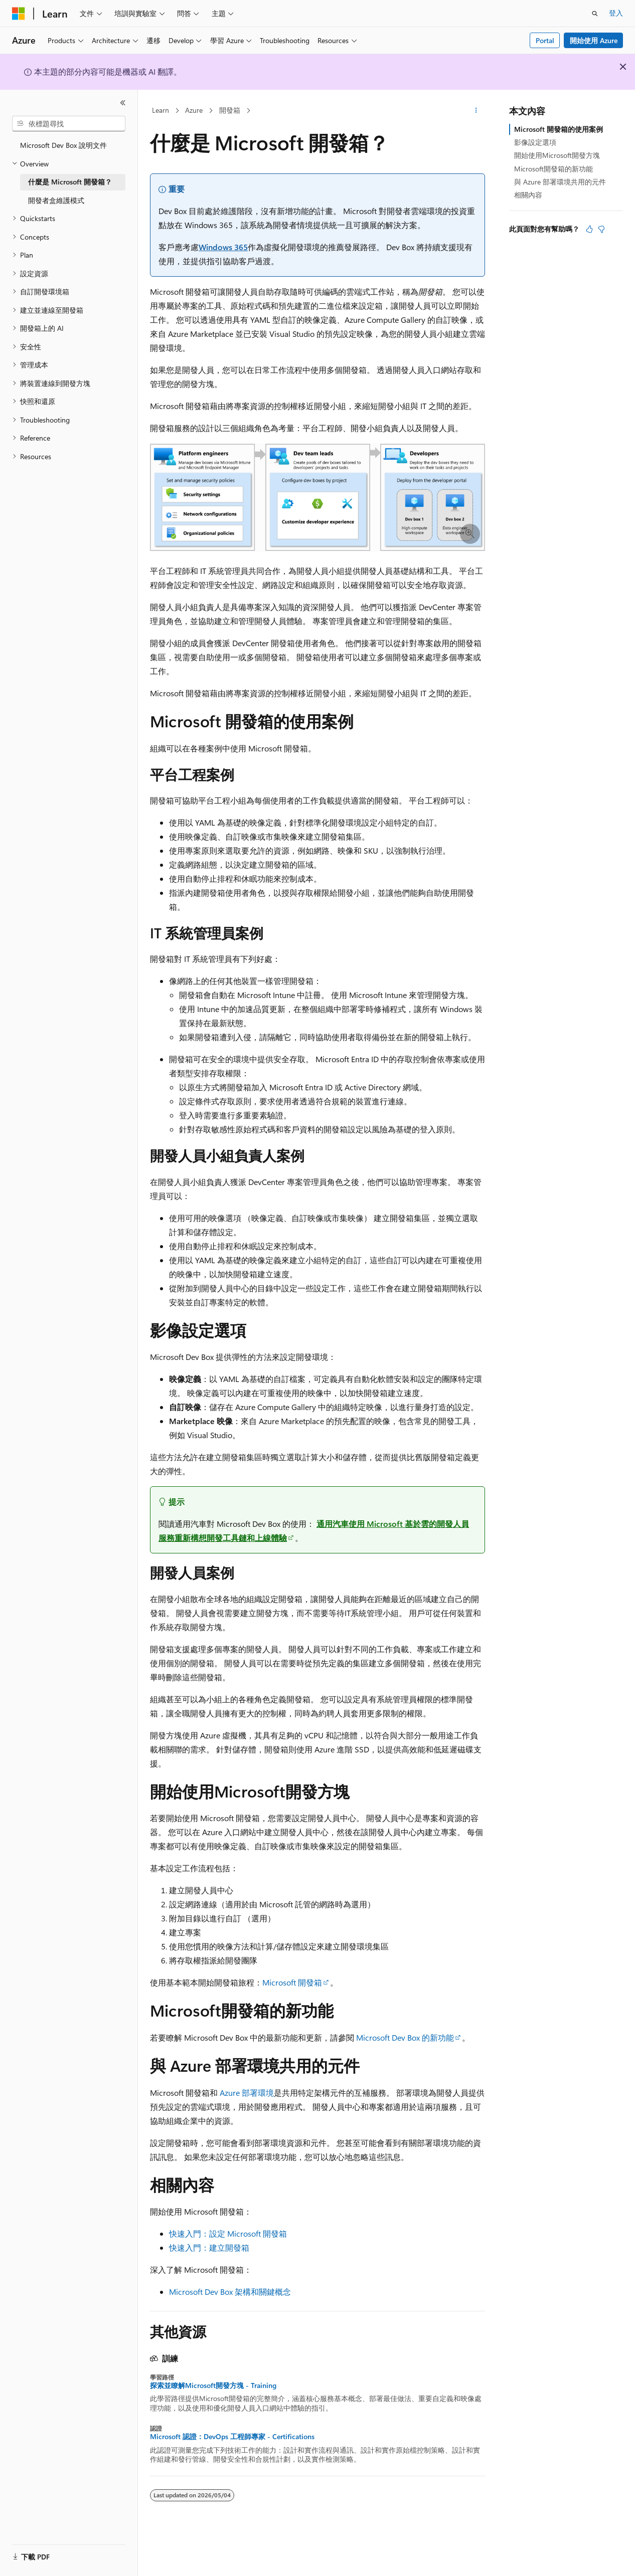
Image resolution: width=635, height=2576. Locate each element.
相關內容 (528, 195)
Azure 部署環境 (247, 2092)
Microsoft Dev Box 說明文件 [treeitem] (63, 145)
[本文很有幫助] (589, 229)
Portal (545, 40)
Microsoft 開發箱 (292, 1982)
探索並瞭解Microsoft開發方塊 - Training (213, 2385)
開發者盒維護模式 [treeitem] (56, 200)
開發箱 (229, 110)
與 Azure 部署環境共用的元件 (560, 181)
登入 (616, 13)
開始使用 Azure (593, 40)
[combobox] (68, 124)
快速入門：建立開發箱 (209, 2247)
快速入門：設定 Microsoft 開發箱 (228, 2233)
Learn (160, 110)
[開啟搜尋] (595, 14)
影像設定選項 (535, 142)
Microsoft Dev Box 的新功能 (405, 2037)
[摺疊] (122, 103)
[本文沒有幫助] (601, 229)
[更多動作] (476, 111)
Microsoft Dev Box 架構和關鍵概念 (230, 2291)
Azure (194, 110)
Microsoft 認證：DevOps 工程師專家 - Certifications (232, 2436)
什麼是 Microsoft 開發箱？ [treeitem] (70, 181)
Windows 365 (223, 247)
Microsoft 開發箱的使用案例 (558, 129)
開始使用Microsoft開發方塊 (557, 155)
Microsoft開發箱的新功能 (553, 168)
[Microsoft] (18, 13)
